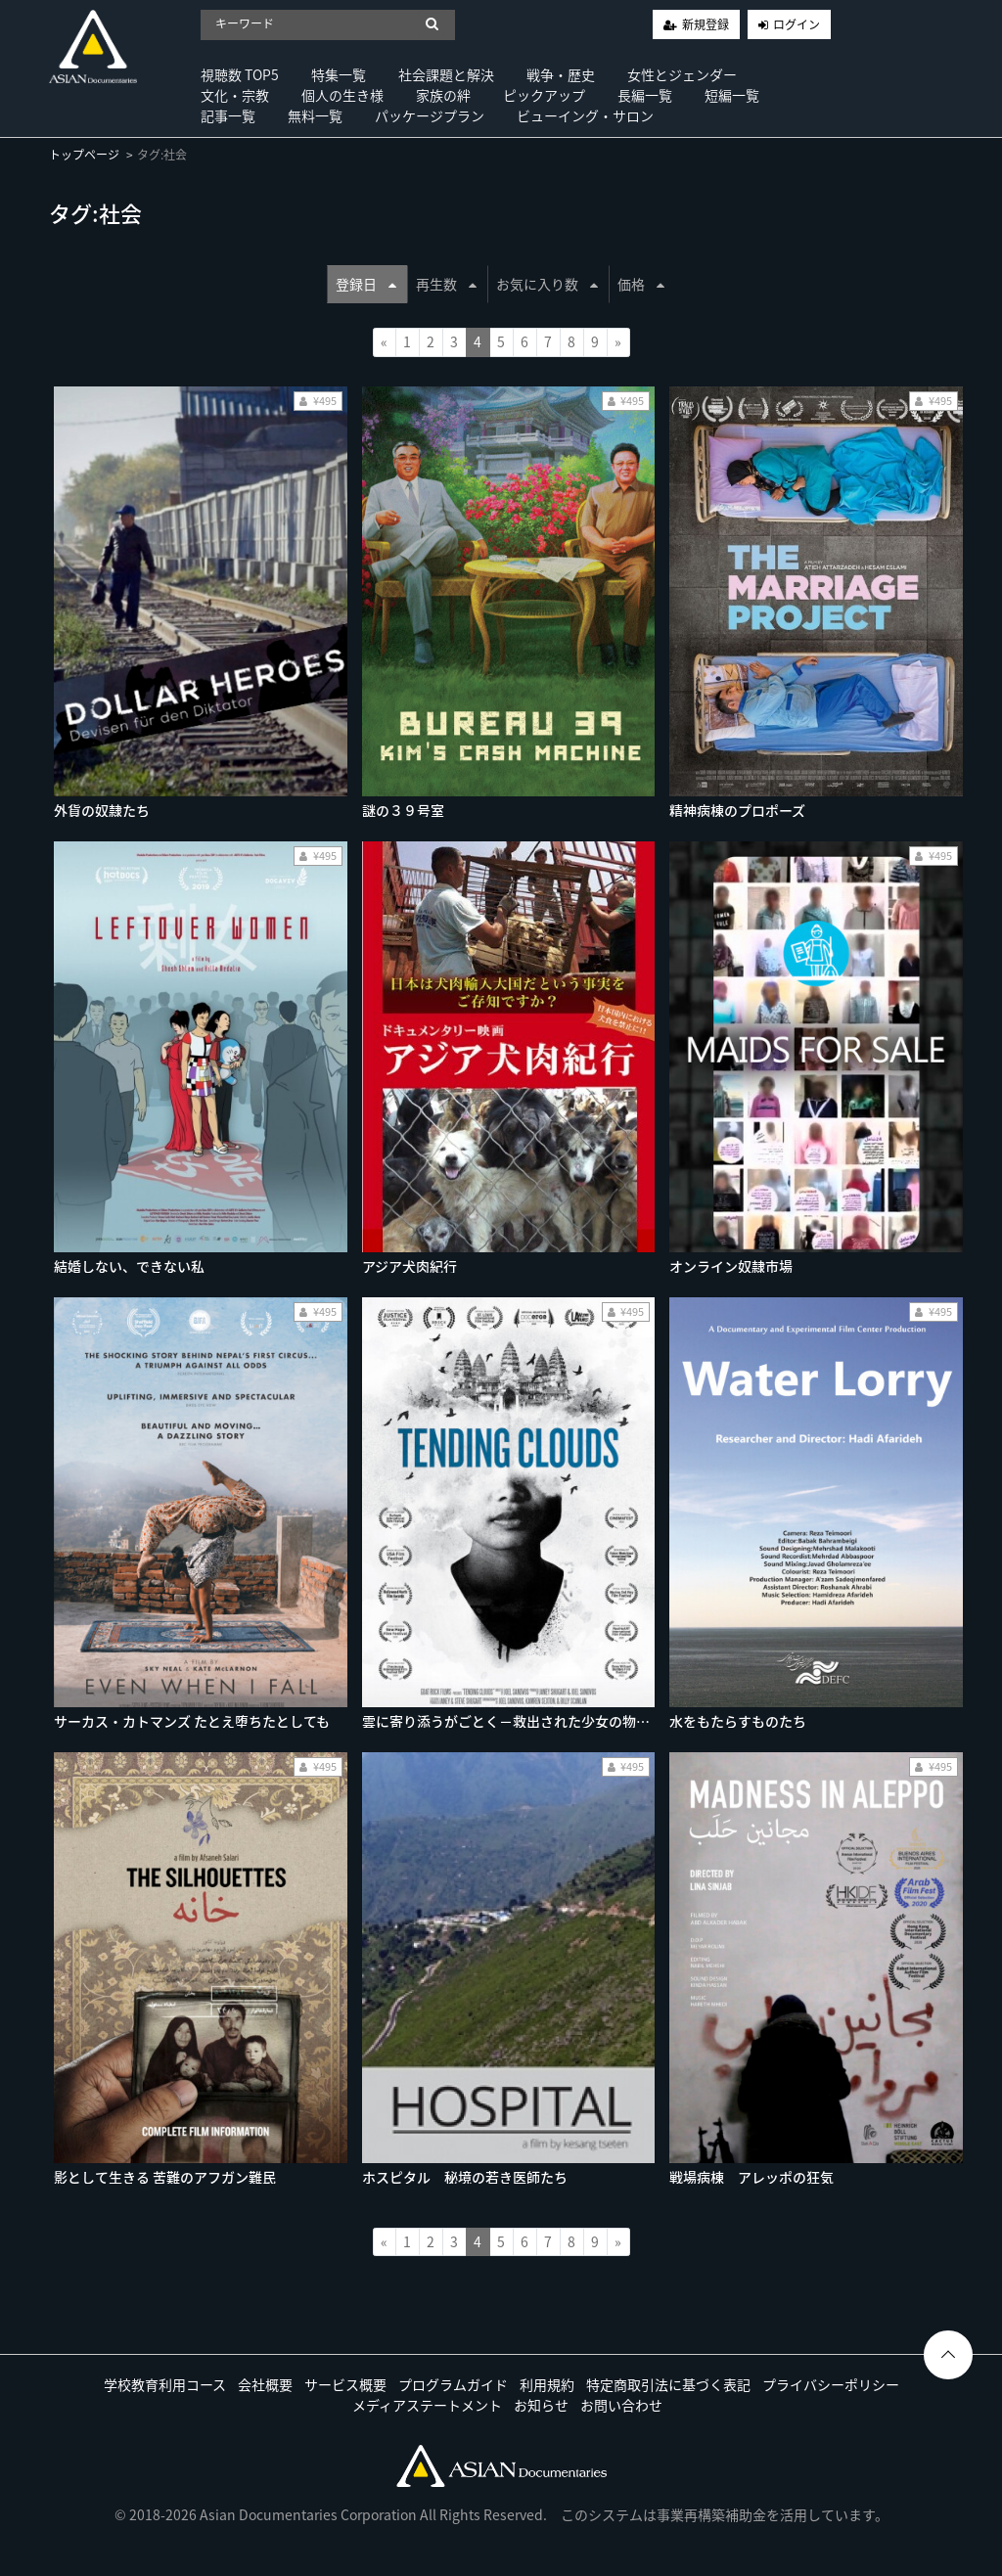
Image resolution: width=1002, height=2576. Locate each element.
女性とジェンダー (682, 74)
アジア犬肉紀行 (409, 1266)
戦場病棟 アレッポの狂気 (751, 2177)
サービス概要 (345, 2384)
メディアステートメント (427, 2405)
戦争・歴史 (560, 74)
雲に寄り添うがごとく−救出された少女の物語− (512, 1721)
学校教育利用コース (165, 2384)
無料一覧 (315, 115)
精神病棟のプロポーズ (737, 810)
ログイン (796, 24)
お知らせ (541, 2405)
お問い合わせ (621, 2405)
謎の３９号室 (403, 810)
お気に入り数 (547, 284)
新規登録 (705, 24)
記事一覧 (228, 115)
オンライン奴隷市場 (731, 1266)
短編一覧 (732, 95)
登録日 (366, 284)
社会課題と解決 (446, 74)
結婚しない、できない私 (129, 1266)
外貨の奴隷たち (102, 810)
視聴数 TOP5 (240, 74)
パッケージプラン (429, 115)
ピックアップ (544, 95)
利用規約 (547, 2384)
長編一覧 (644, 95)
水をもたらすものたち (737, 1721)
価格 (640, 284)
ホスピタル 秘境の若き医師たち (465, 2177)
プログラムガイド (453, 2384)
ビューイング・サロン (585, 115)
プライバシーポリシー (830, 2384)
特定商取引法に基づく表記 (668, 2384)
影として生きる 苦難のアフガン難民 (165, 2177)
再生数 (446, 284)
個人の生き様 (342, 95)
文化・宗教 (235, 95)
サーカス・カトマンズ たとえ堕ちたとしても (192, 1721)
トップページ (84, 154)
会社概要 (265, 2384)
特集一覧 (338, 74)
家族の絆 (443, 95)
